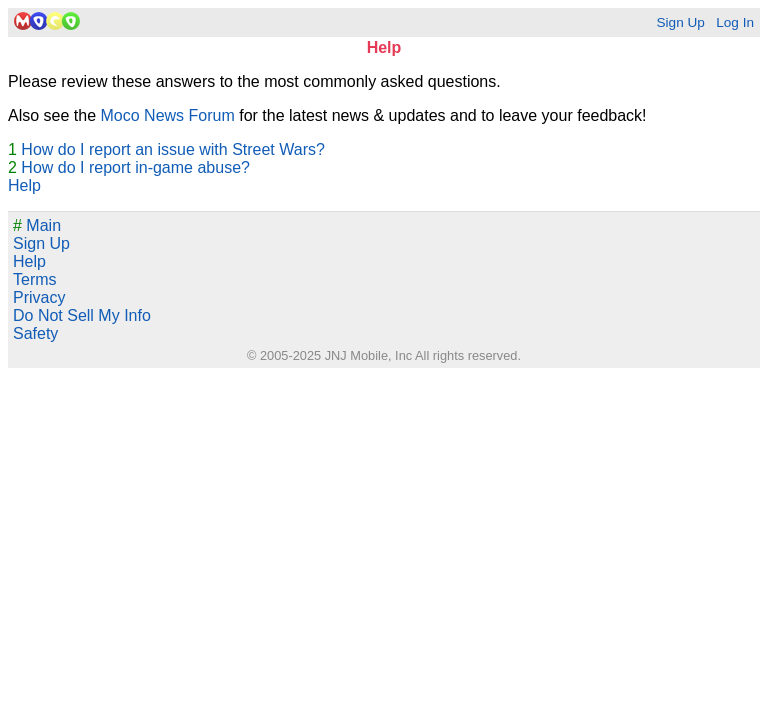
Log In (735, 22)
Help (24, 185)
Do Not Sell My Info (82, 315)
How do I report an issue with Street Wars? (173, 149)
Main (37, 225)
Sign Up (680, 22)
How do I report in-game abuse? (135, 167)
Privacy (39, 297)
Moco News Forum (168, 115)
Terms (35, 279)
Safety (35, 333)
